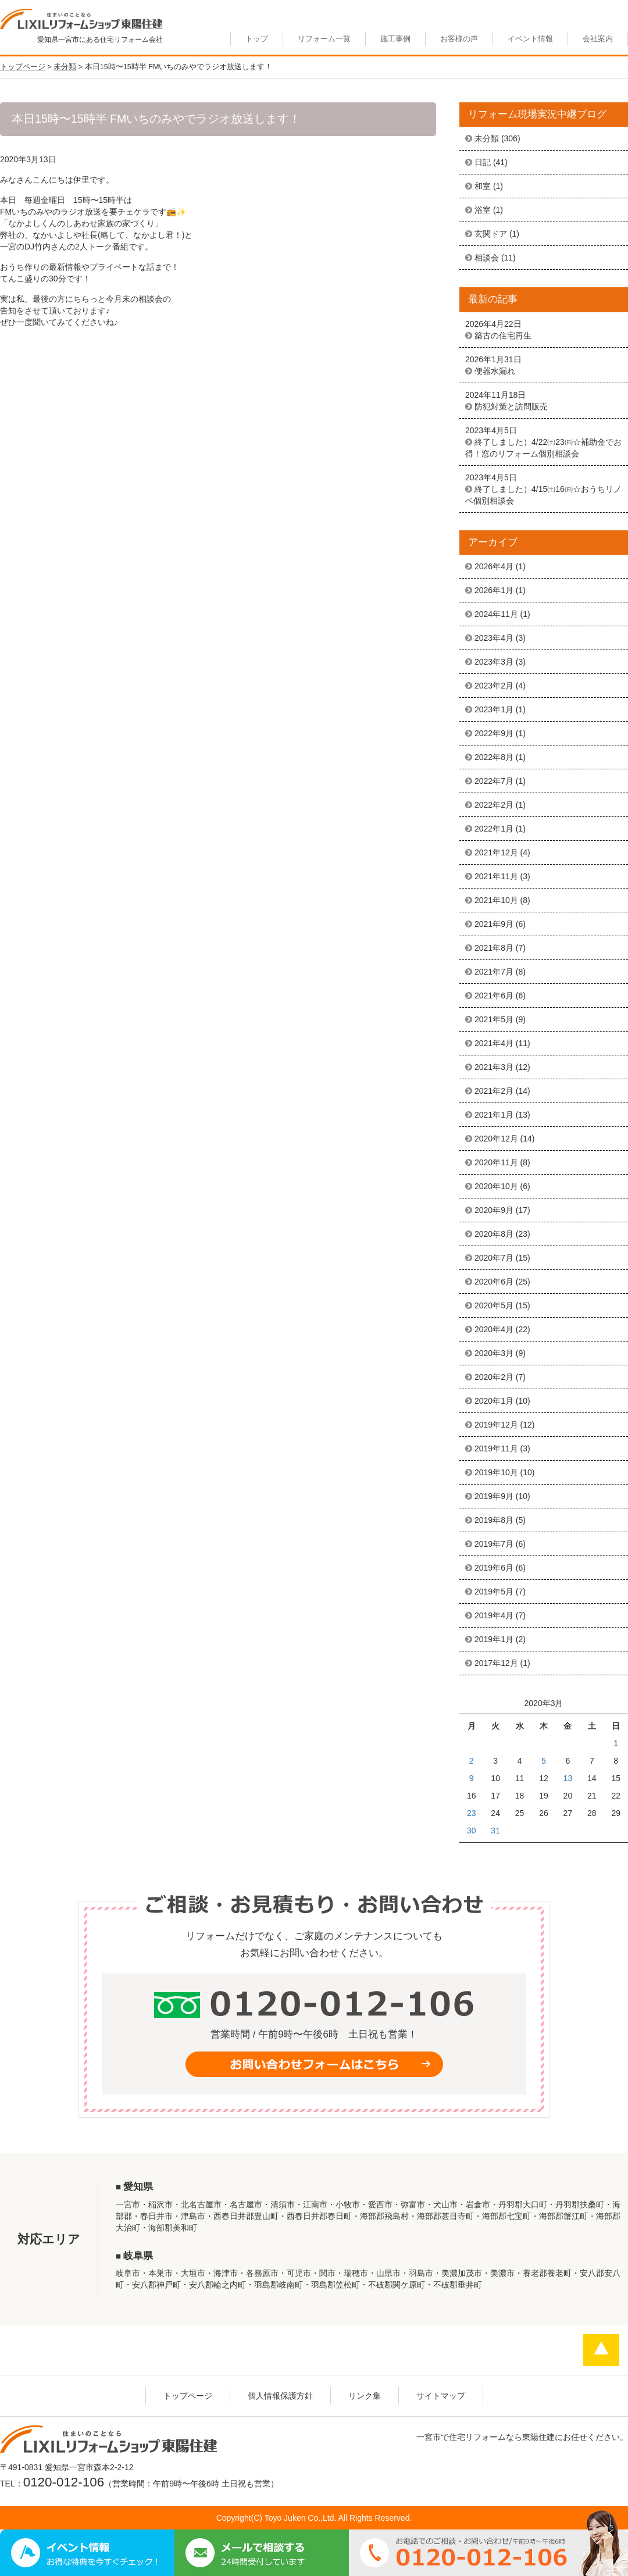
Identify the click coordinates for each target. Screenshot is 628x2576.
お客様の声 (459, 39)
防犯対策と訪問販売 (511, 406)
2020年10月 (496, 1186)
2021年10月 (496, 900)
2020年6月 (493, 1281)
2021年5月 (493, 1019)
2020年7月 (493, 1257)
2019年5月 (493, 1591)
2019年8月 (493, 1520)
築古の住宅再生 (502, 335)
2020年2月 (493, 1377)
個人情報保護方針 (280, 2395)
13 (568, 1778)
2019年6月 (493, 1567)
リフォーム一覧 (324, 39)
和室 (482, 186)
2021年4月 (493, 1043)
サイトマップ (440, 2395)
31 (495, 1830)
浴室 (482, 210)
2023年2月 (493, 685)
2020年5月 (493, 1305)
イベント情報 (530, 39)
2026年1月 (493, 590)
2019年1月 (493, 1639)
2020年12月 (496, 1138)
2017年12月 (496, 1663)
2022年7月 (493, 781)
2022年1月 (493, 828)
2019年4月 (493, 1615)
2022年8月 (493, 757)
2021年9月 (493, 924)
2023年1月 (493, 709)
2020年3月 (493, 1353)
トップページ (187, 2395)
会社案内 (598, 39)
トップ (256, 39)
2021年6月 (493, 995)
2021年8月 (493, 947)
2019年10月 (496, 1472)
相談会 (486, 257)
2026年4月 (493, 566)
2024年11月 (496, 614)
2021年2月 (493, 1091)
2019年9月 (493, 1496)
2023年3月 (493, 661)
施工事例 (395, 39)
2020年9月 (493, 1210)
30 (471, 1830)
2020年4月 (493, 1329)
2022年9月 (493, 733)
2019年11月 (496, 1448)
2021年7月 (493, 971)
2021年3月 (493, 1067)
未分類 (486, 138)
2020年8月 (493, 1234)
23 (471, 1813)
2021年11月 (496, 876)
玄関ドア (490, 233)
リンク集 (364, 2395)
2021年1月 (493, 1114)
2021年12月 (496, 852)
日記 (482, 162)
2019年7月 (493, 1544)
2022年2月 (493, 804)
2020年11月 (496, 1162)
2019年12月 (496, 1424)
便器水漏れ (494, 371)
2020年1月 (493, 1400)
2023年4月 (493, 638)
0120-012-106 (63, 2482)
